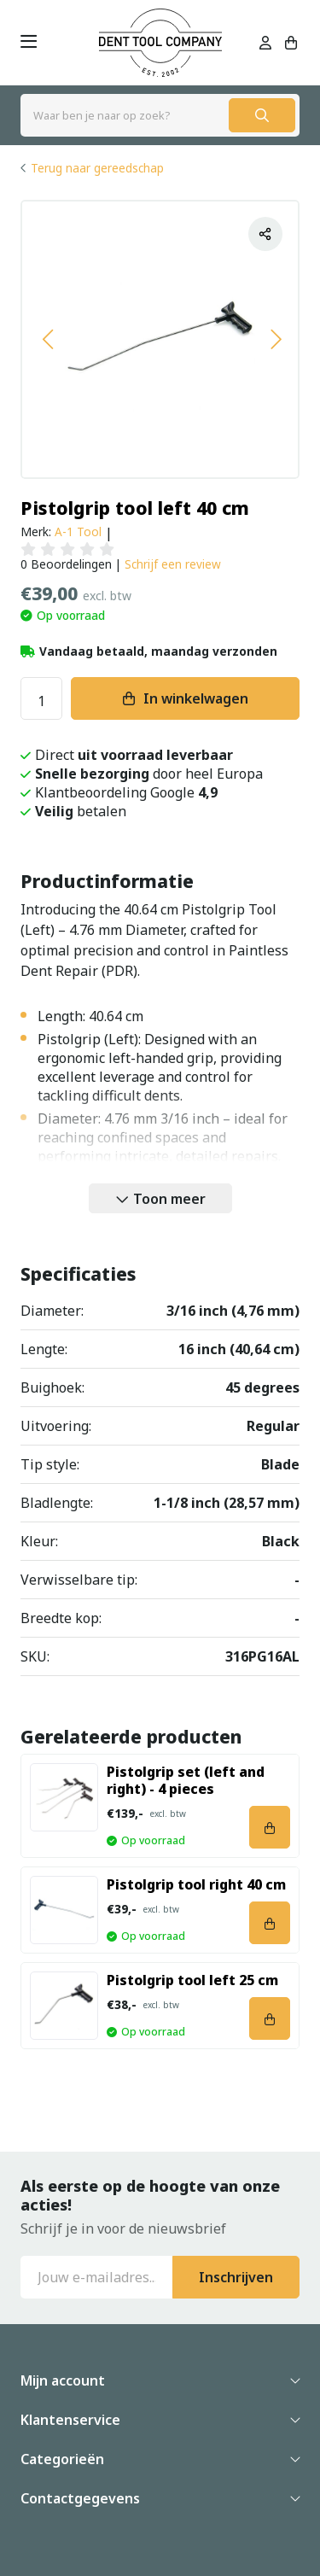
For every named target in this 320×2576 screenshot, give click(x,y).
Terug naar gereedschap (97, 168)
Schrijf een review (173, 564)
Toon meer (169, 1198)
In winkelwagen (195, 698)
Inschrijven (236, 2277)
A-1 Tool (78, 531)
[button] (47, 339)
